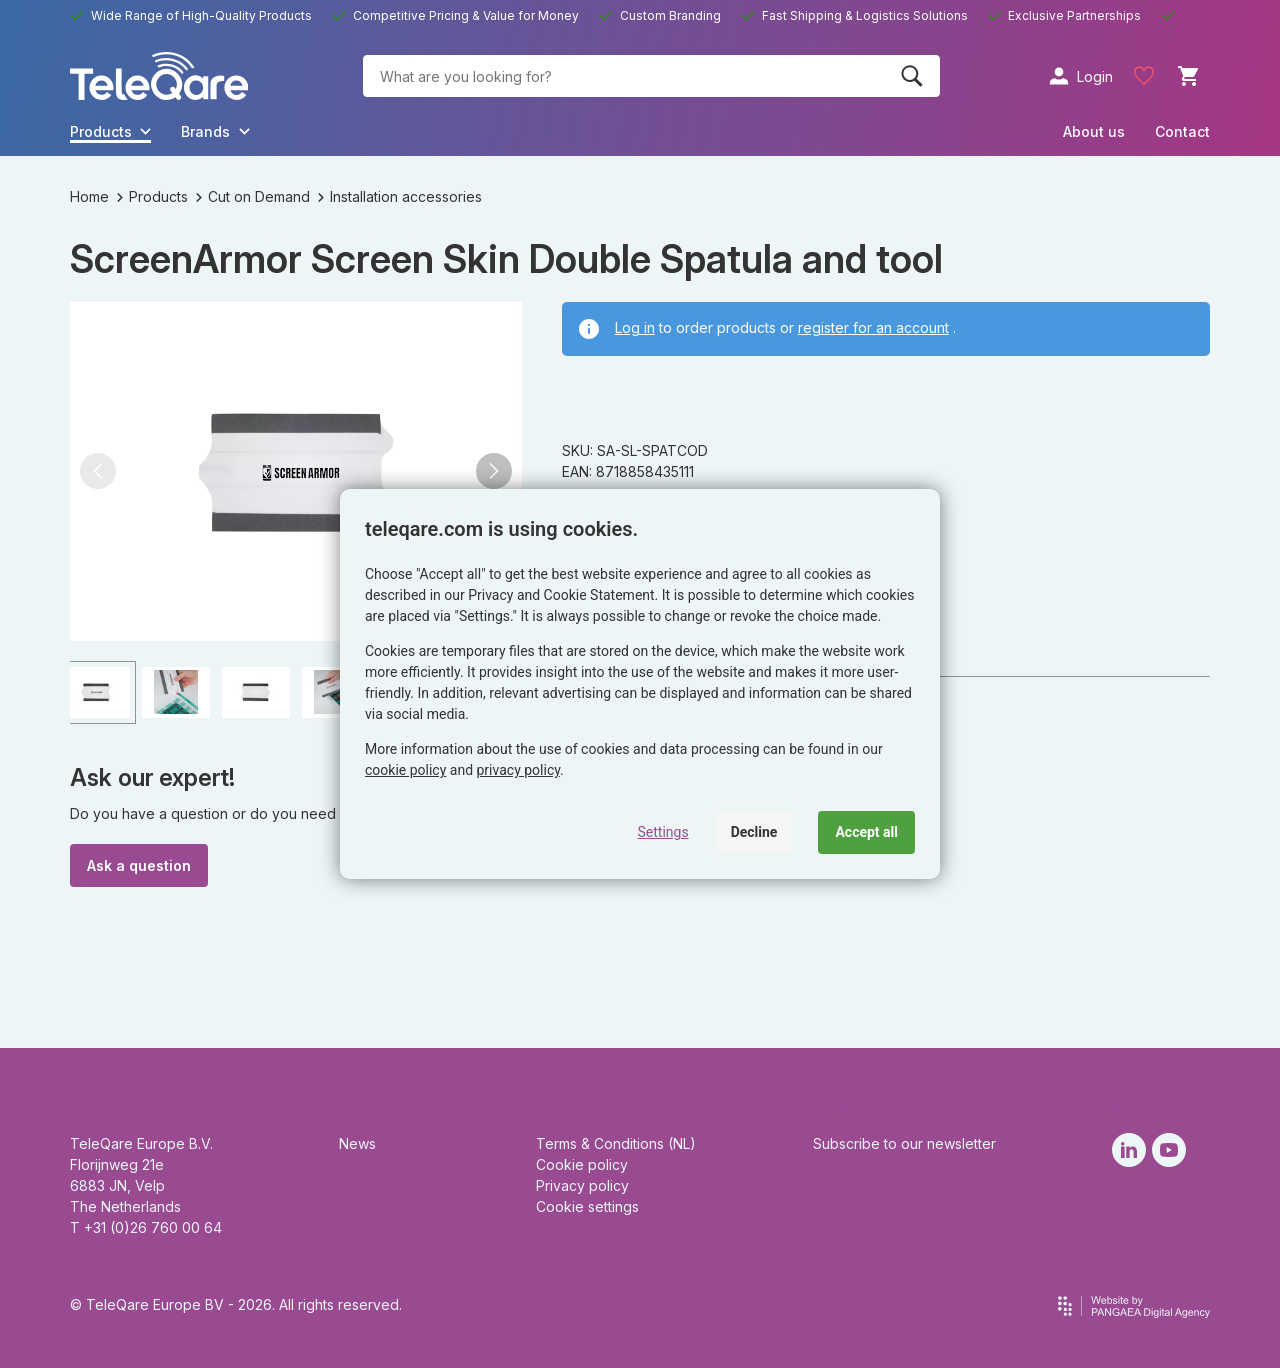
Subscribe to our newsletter (904, 1143)
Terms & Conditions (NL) (616, 1143)
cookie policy (405, 770)
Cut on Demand (253, 196)
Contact (1182, 131)
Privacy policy (582, 1185)
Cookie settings (587, 1206)
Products (152, 196)
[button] (98, 471)
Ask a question (139, 865)
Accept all (866, 832)
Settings (663, 832)
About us (1094, 131)
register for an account (873, 327)
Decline (754, 832)
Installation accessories (400, 196)
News (357, 1143)
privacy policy (519, 770)
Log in (635, 327)
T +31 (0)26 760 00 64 (146, 1227)
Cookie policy (582, 1164)
